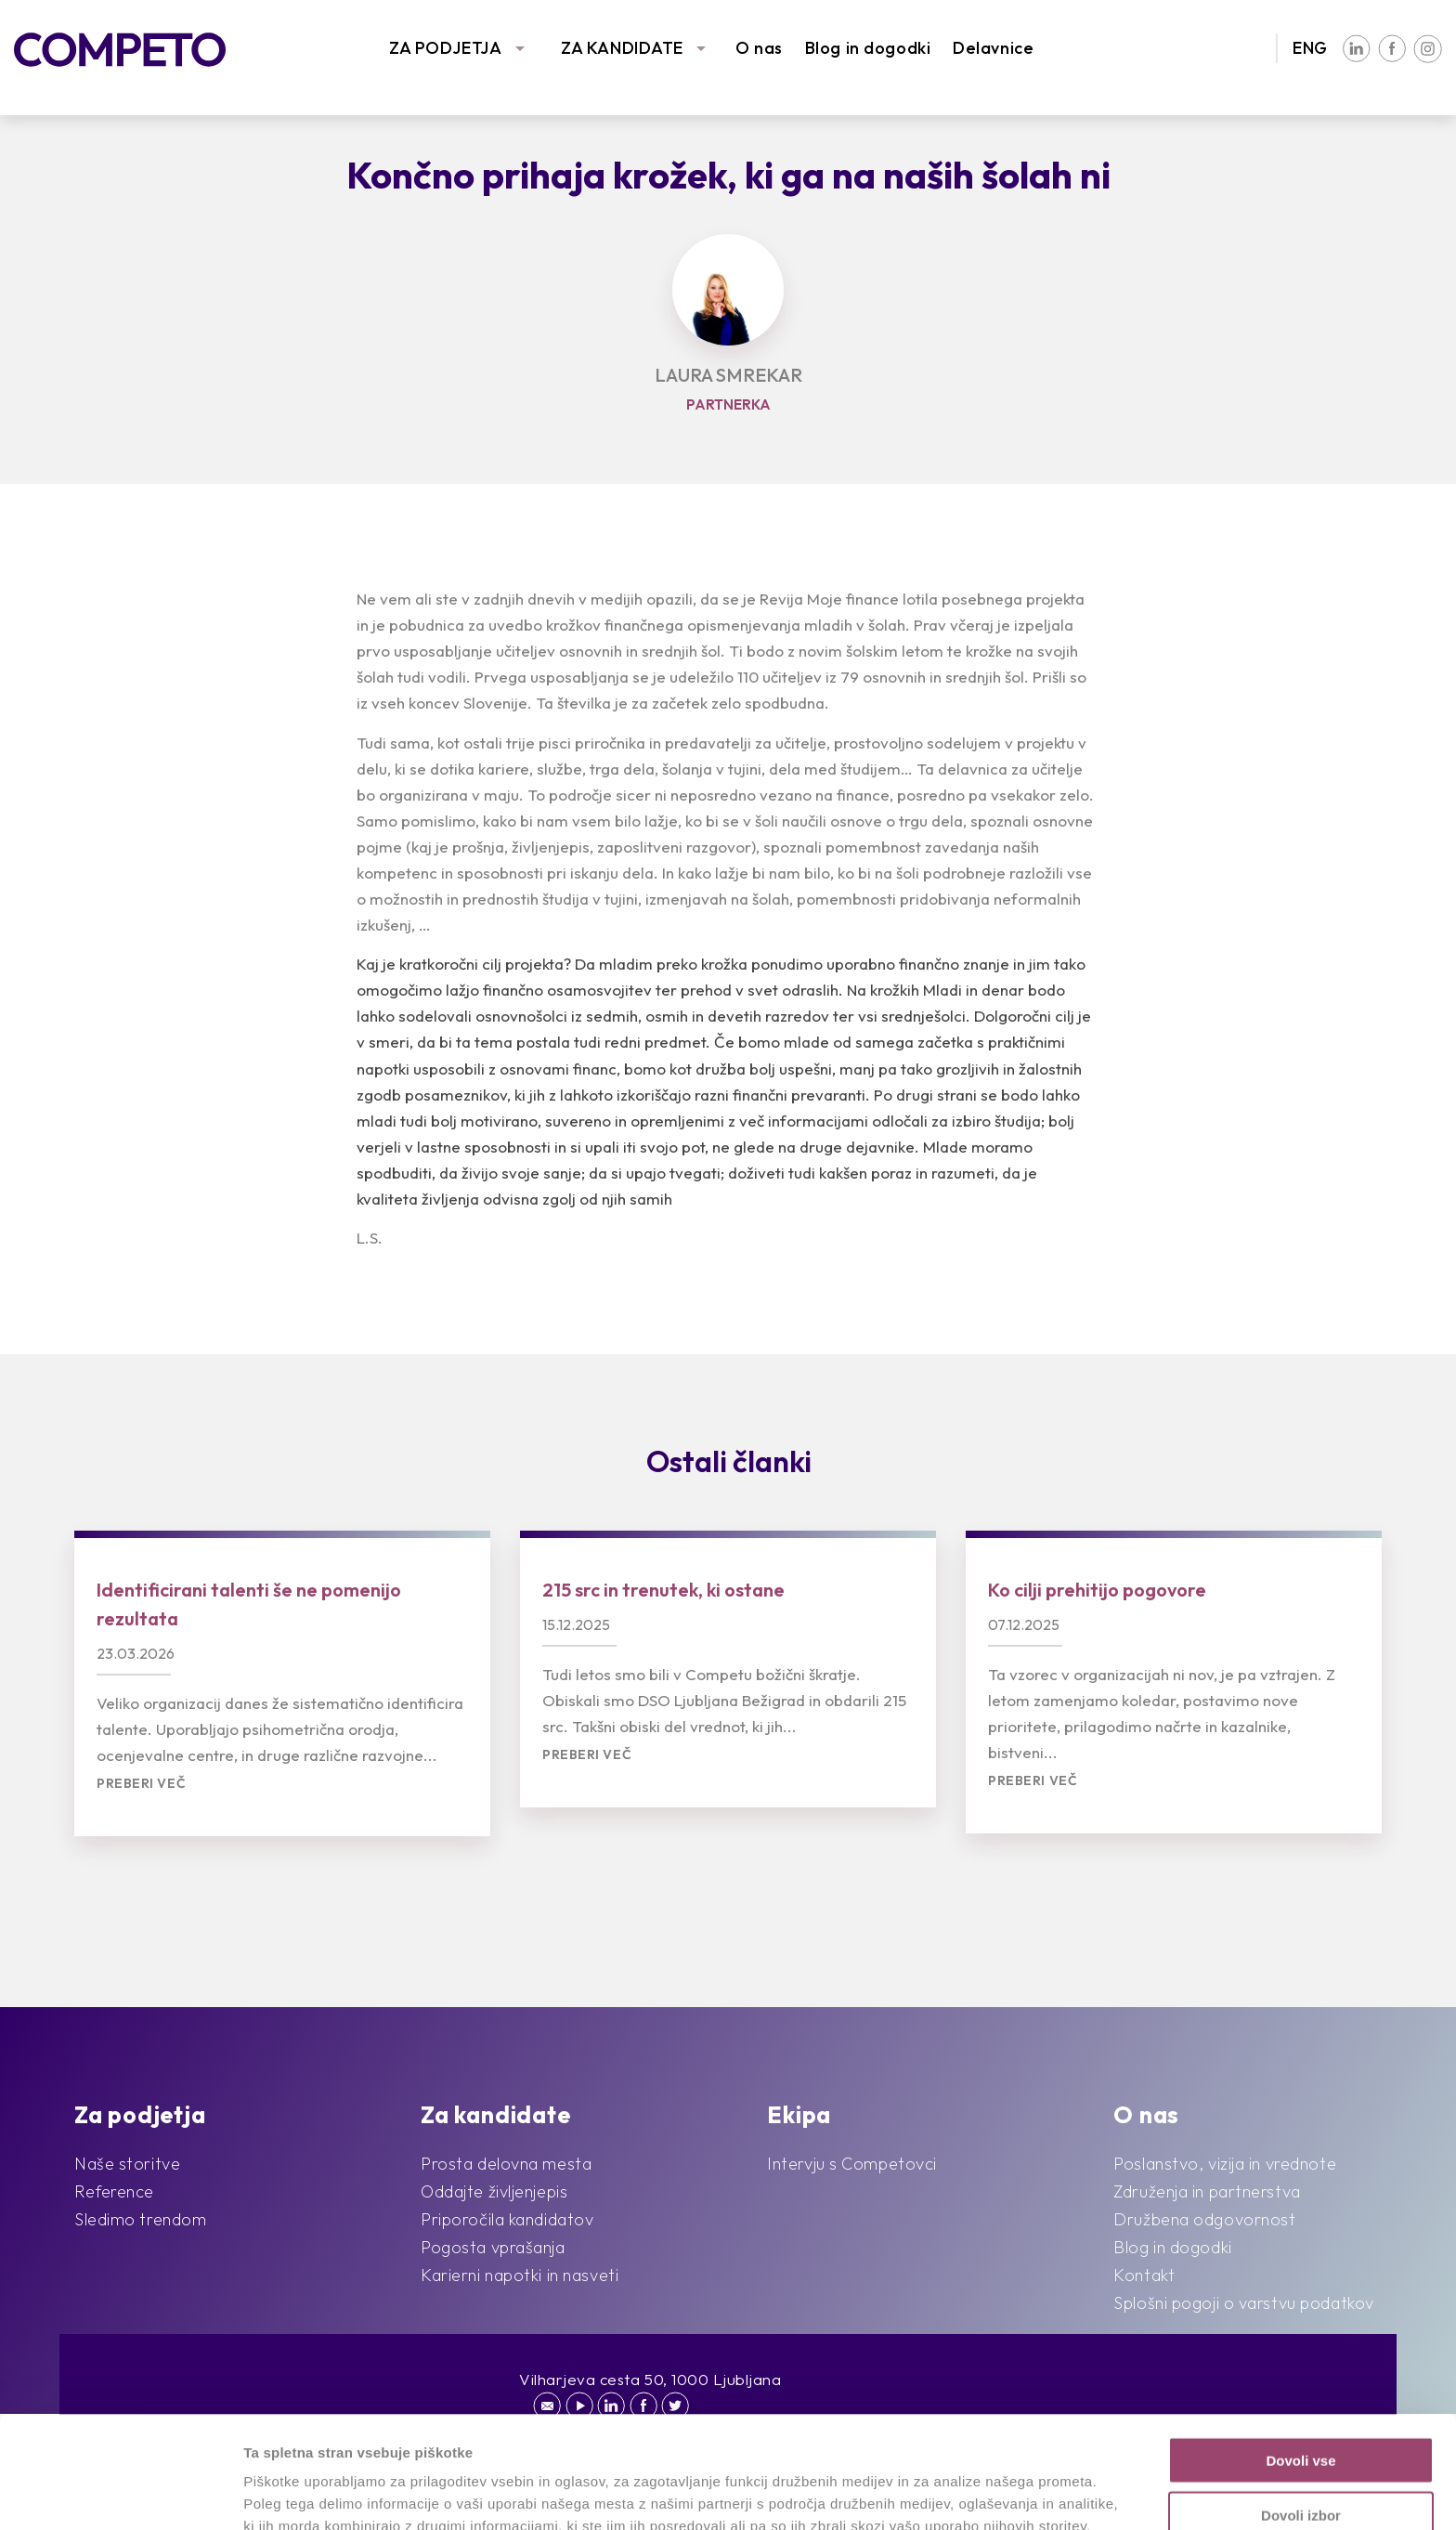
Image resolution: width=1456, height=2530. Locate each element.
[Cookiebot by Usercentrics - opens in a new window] (120, 2494)
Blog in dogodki (867, 48)
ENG (1310, 48)
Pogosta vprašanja (493, 2247)
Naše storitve (127, 2163)
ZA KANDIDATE (622, 48)
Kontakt (1144, 2275)
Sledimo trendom (140, 2219)
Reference (114, 2191)
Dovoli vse (1300, 2348)
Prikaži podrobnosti (964, 2493)
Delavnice (993, 48)
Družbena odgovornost (1204, 2219)
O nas (759, 48)
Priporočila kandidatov (507, 2219)
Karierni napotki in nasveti (519, 2275)
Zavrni (1300, 2457)
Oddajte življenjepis (494, 2191)
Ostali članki (729, 1461)
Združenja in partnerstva (1206, 2191)
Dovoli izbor (1301, 2403)
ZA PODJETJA (445, 48)
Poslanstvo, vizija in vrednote (1224, 2163)
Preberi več (141, 1784)
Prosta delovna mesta (506, 2163)
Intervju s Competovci (852, 2163)
